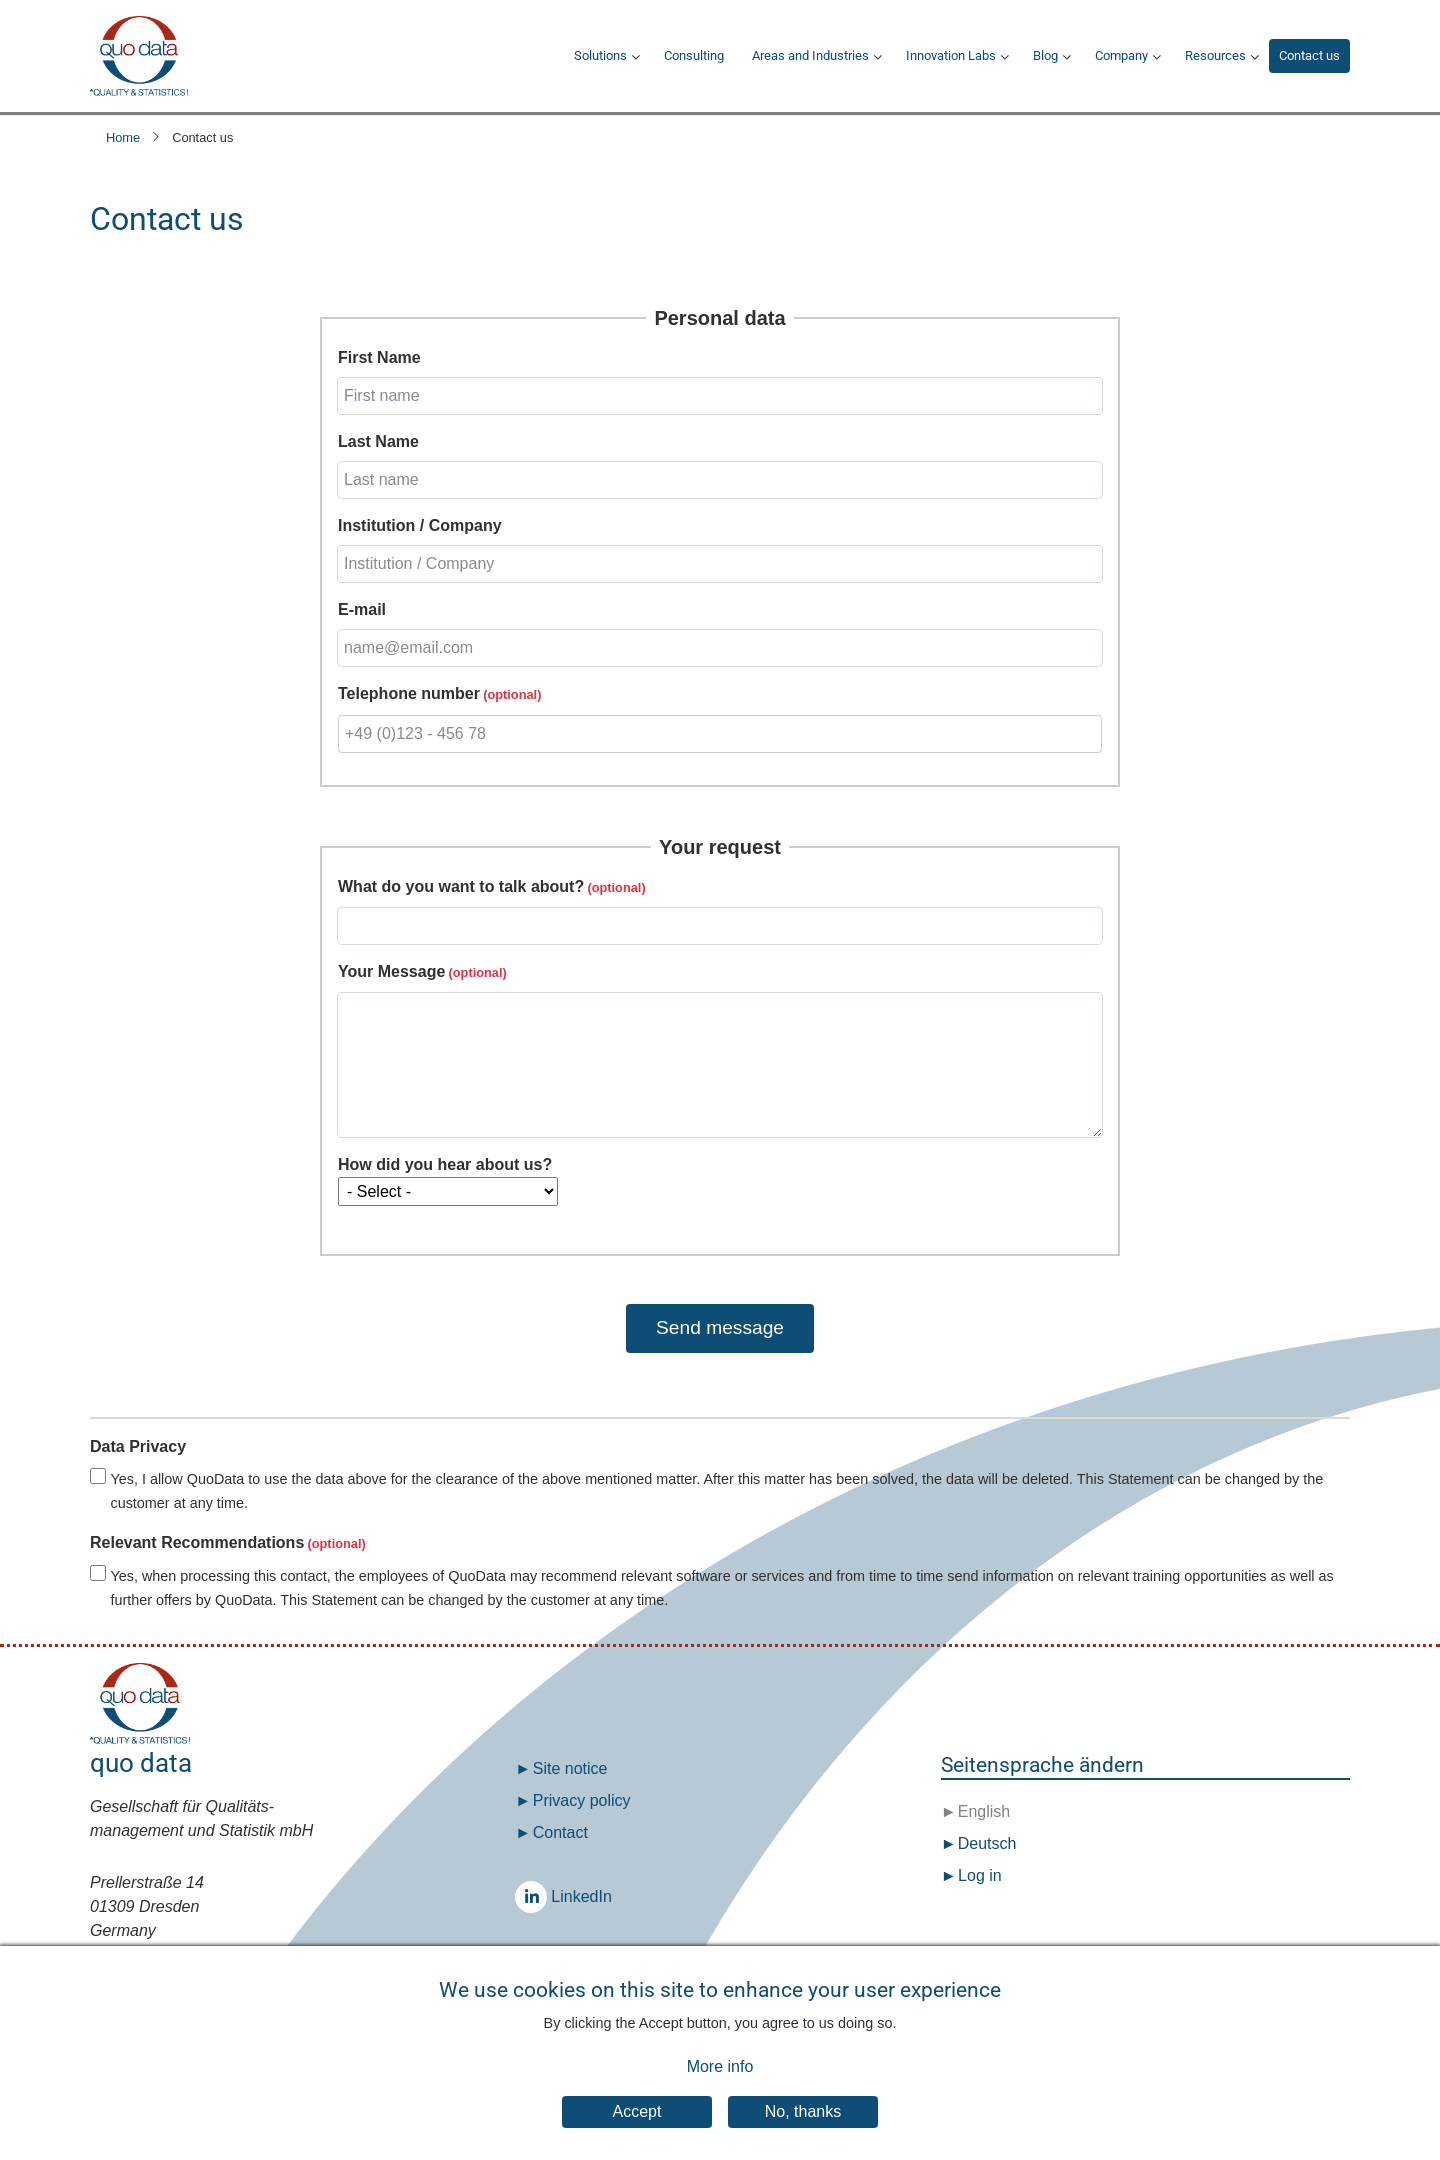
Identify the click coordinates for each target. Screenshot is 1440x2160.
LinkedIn (536, 1896)
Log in (980, 1875)
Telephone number (409, 693)
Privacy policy (582, 1800)
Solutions (600, 55)
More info (720, 2080)
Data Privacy (138, 1446)
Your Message (391, 971)
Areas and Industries (810, 55)
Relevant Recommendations (197, 1542)
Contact (560, 1832)
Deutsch (984, 1843)
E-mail (362, 609)
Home (123, 137)
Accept (637, 2124)
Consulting (694, 55)
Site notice (570, 1768)
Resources (1215, 55)
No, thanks (803, 2124)
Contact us (1309, 55)
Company (1121, 55)
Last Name (378, 441)
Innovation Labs (951, 55)
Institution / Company (420, 525)
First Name (379, 357)
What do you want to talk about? (461, 886)
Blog (1045, 55)
